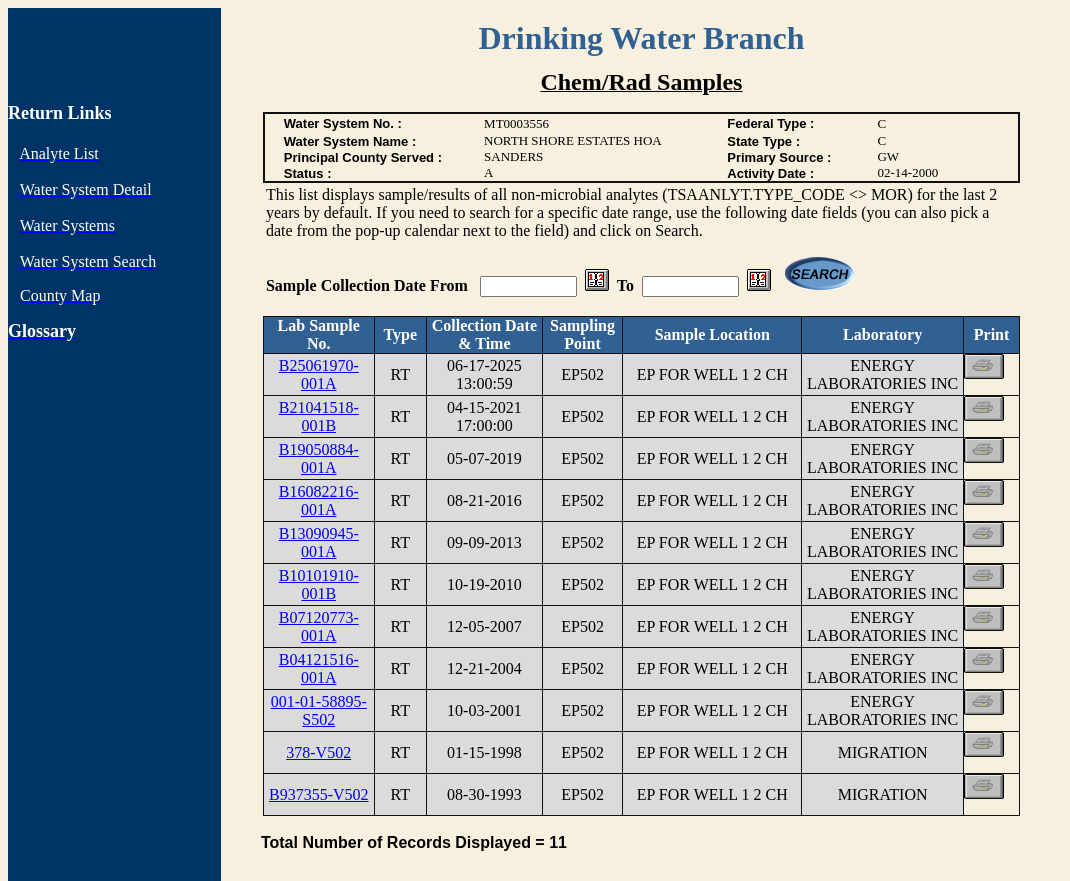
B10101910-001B (319, 584)
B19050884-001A (319, 458)
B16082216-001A (319, 500)
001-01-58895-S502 (319, 710)
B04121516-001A (319, 668)
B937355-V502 (319, 794)
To (625, 285)
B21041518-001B (319, 416)
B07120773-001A (319, 626)
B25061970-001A (319, 374)
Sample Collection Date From (369, 285)
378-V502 (318, 752)
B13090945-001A (319, 542)
